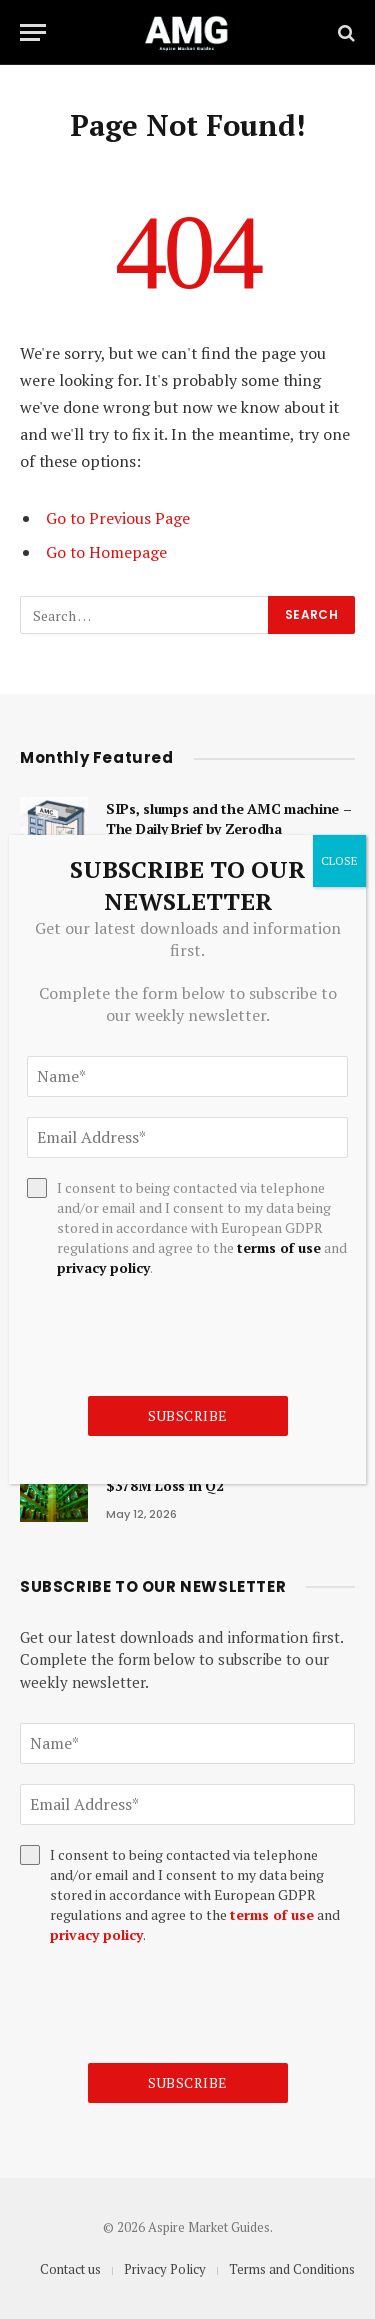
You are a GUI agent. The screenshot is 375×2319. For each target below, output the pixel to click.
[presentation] (172, 2004)
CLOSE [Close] (339, 860)
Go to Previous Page (118, 518)
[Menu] (33, 32)
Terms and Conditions (292, 2269)
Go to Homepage (106, 552)
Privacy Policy (165, 2269)
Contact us (70, 2269)
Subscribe (188, 2082)
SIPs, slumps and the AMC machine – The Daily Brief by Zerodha (228, 818)
